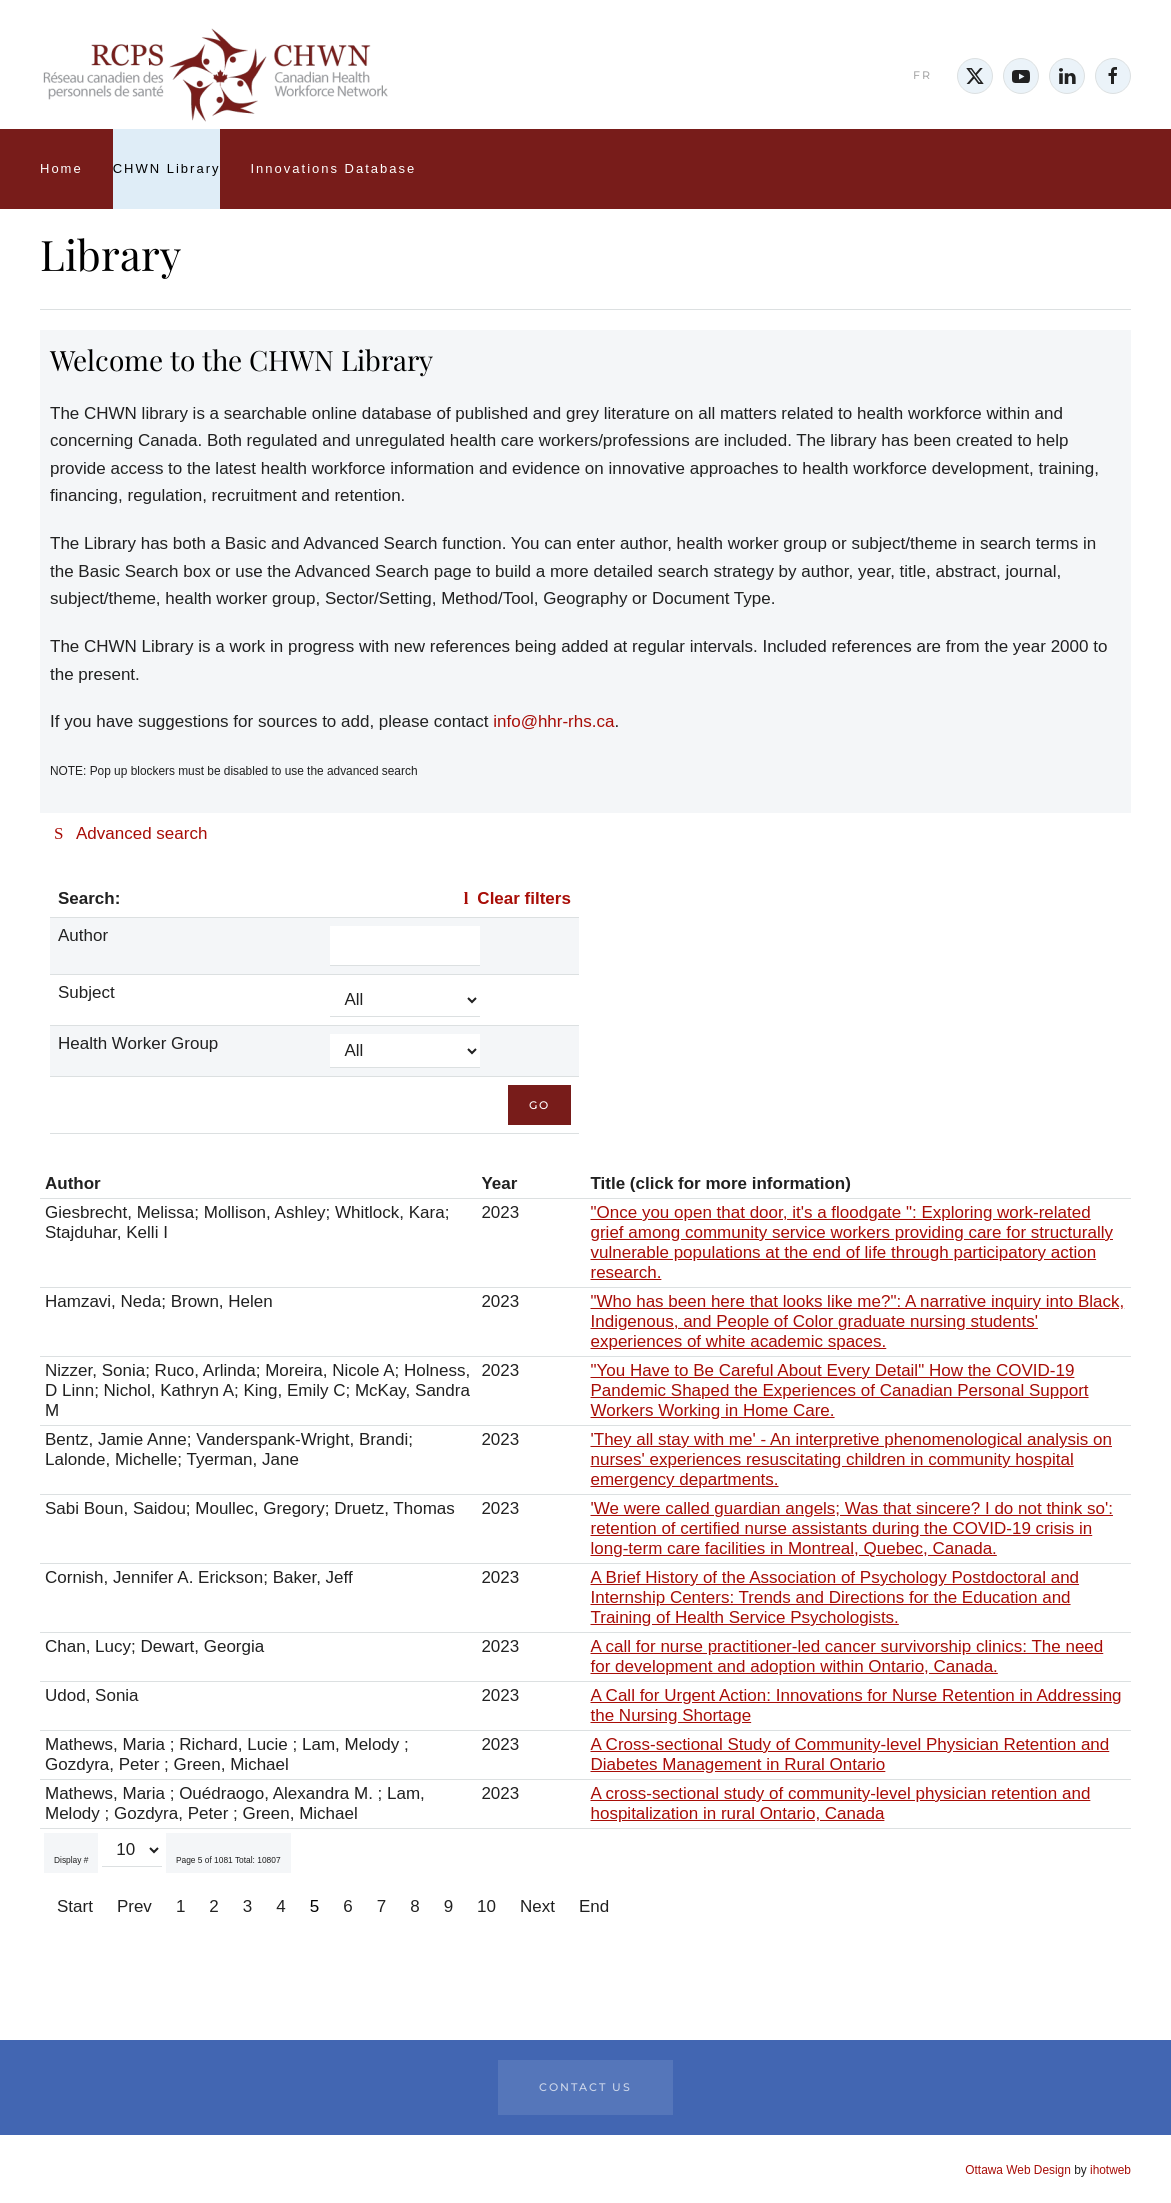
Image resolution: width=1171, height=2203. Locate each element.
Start (75, 1906)
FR (922, 75)
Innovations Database (333, 168)
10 (486, 1906)
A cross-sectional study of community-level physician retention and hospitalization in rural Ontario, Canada (841, 1803)
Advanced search (130, 833)
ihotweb (1110, 2170)
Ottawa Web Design (1018, 2170)
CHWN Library (167, 168)
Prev (134, 1906)
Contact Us (585, 2087)
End (594, 1906)
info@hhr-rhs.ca (553, 721)
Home (61, 168)
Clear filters (512, 898)
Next (537, 1906)
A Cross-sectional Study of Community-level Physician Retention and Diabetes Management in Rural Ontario (850, 1754)
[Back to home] (215, 76)
